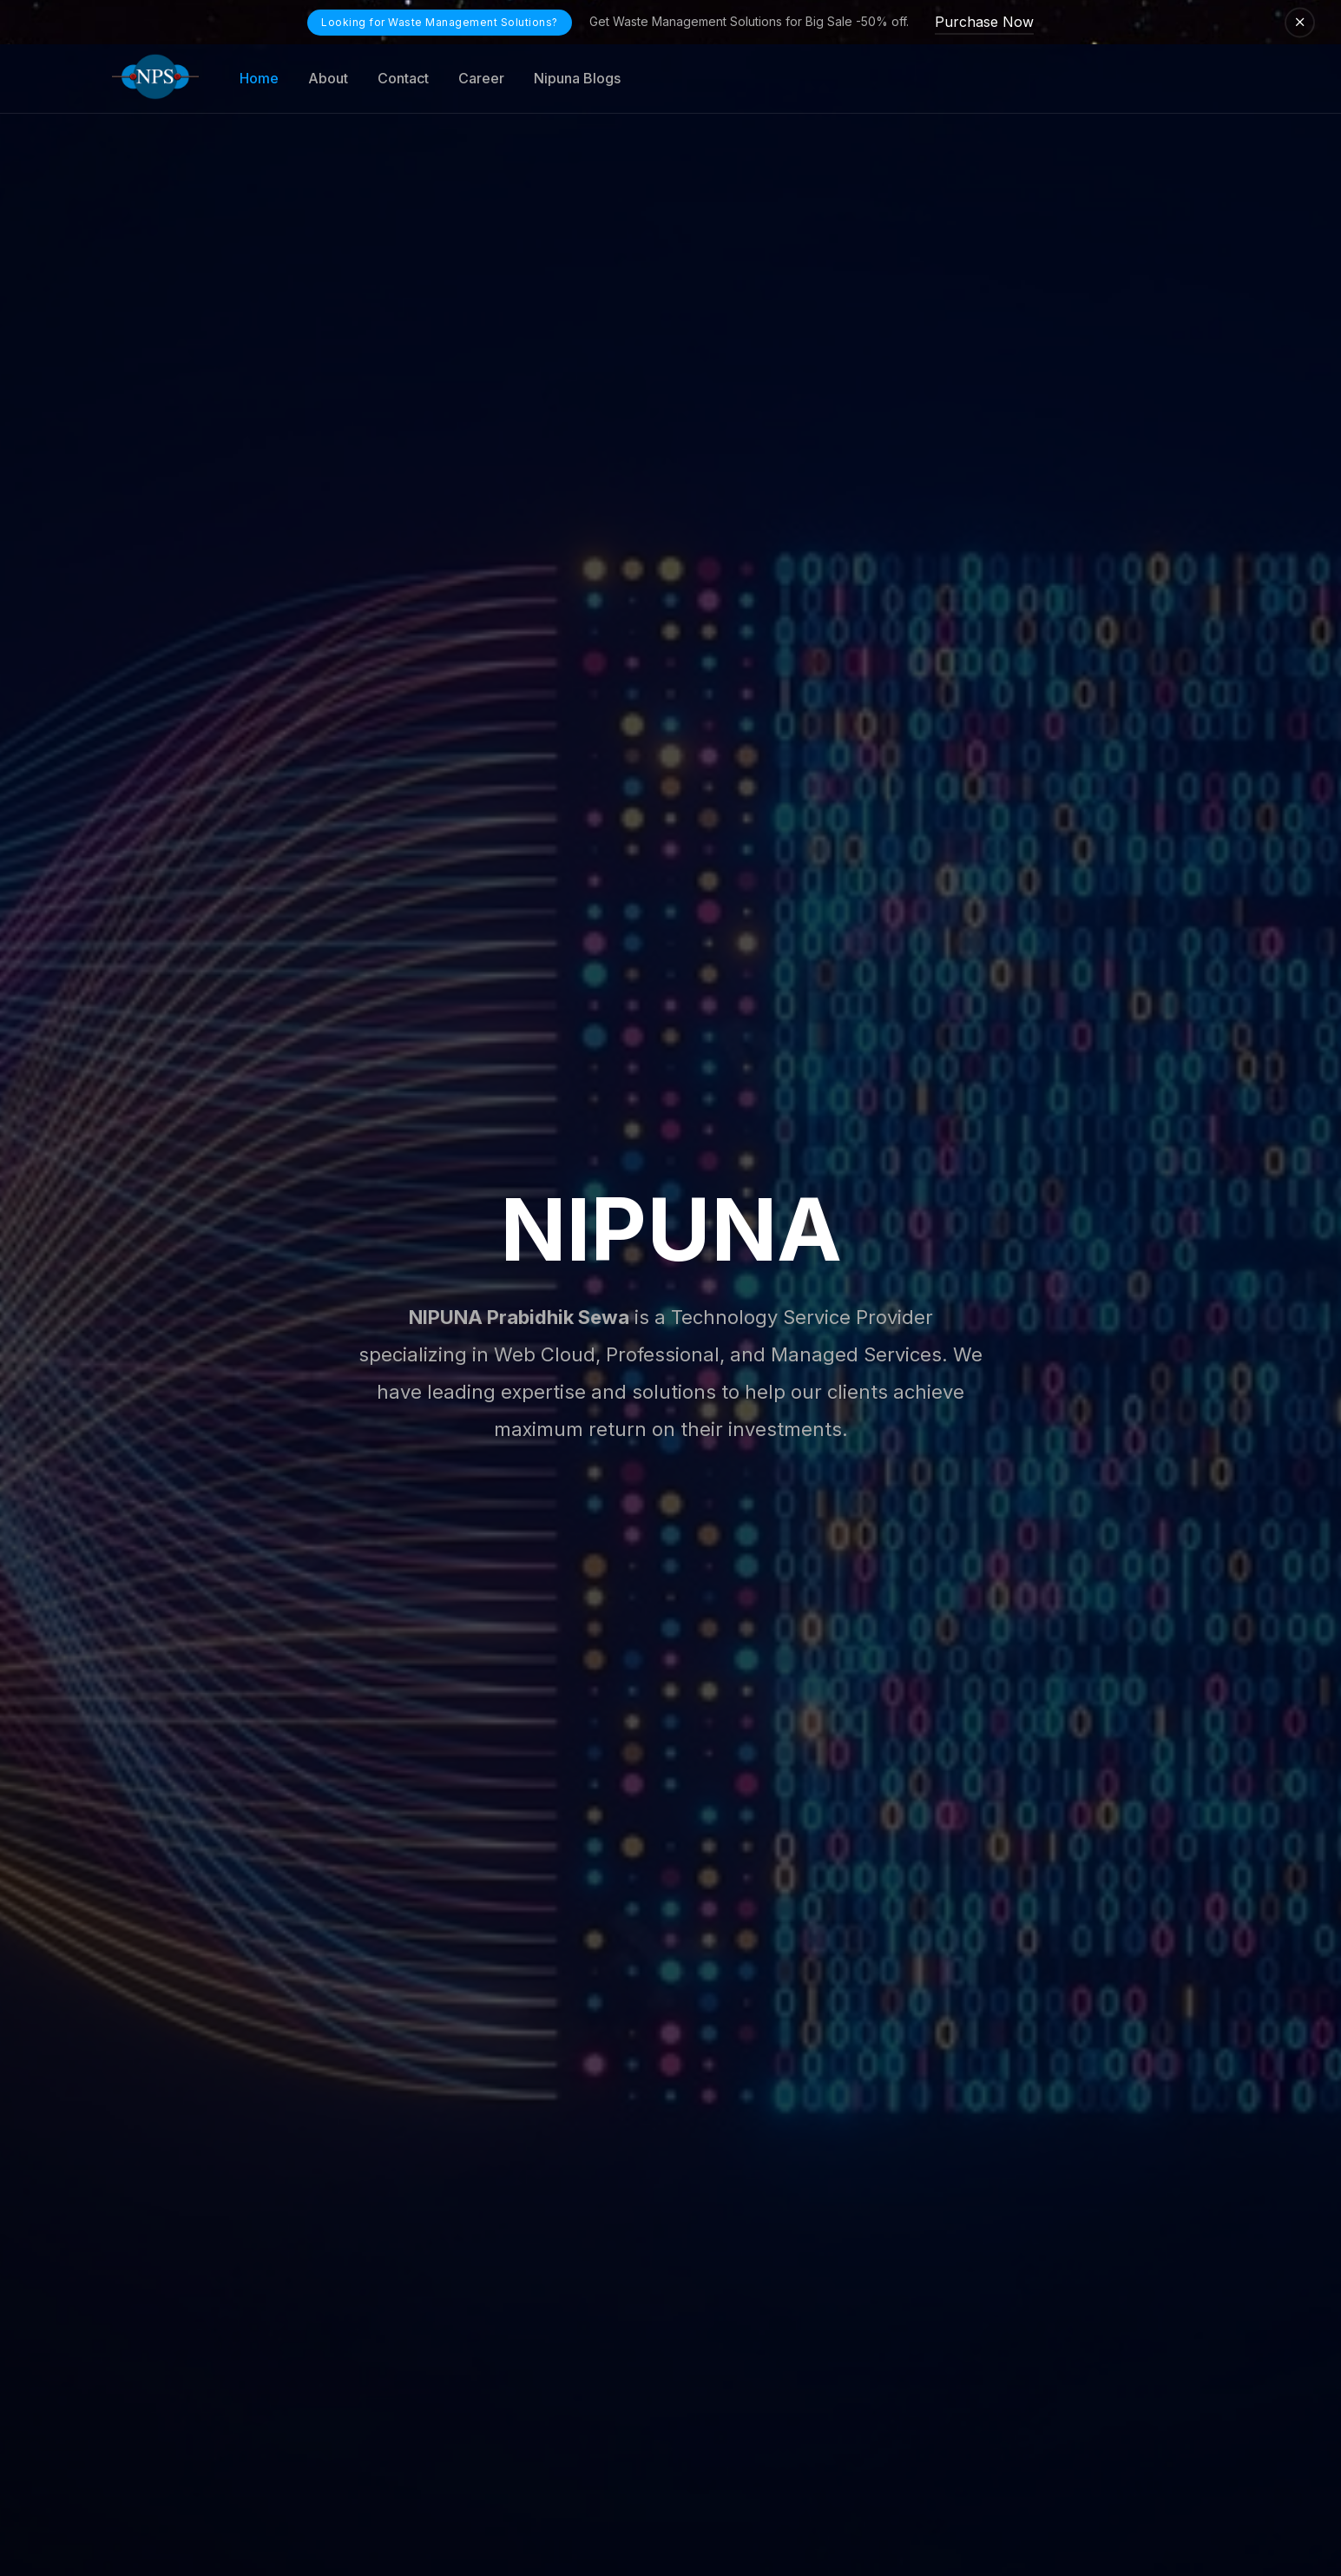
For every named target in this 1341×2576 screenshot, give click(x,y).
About (328, 78)
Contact (403, 78)
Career (481, 78)
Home (259, 78)
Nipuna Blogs (577, 78)
